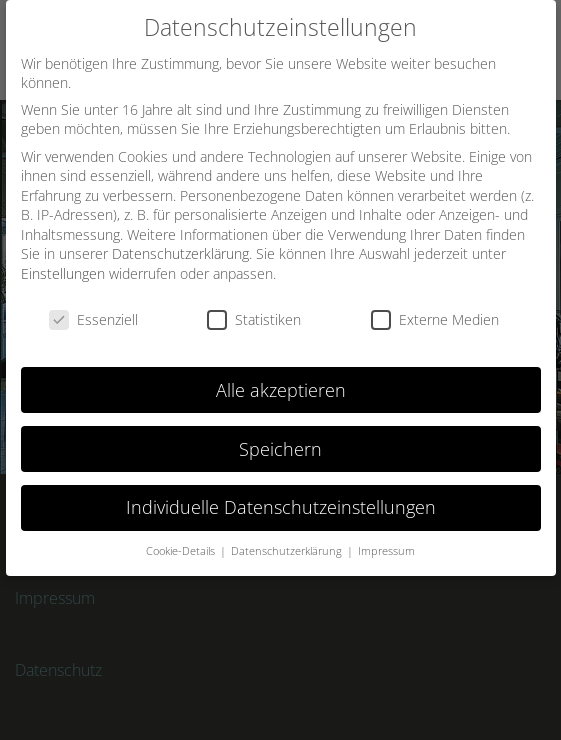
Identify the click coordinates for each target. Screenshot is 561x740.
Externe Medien (435, 319)
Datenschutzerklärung (180, 253)
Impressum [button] (386, 551)
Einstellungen (63, 273)
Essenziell (93, 319)
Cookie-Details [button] (182, 551)
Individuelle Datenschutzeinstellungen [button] (281, 507)
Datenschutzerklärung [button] (288, 551)
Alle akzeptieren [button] (281, 389)
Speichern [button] (280, 448)
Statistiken (254, 319)
